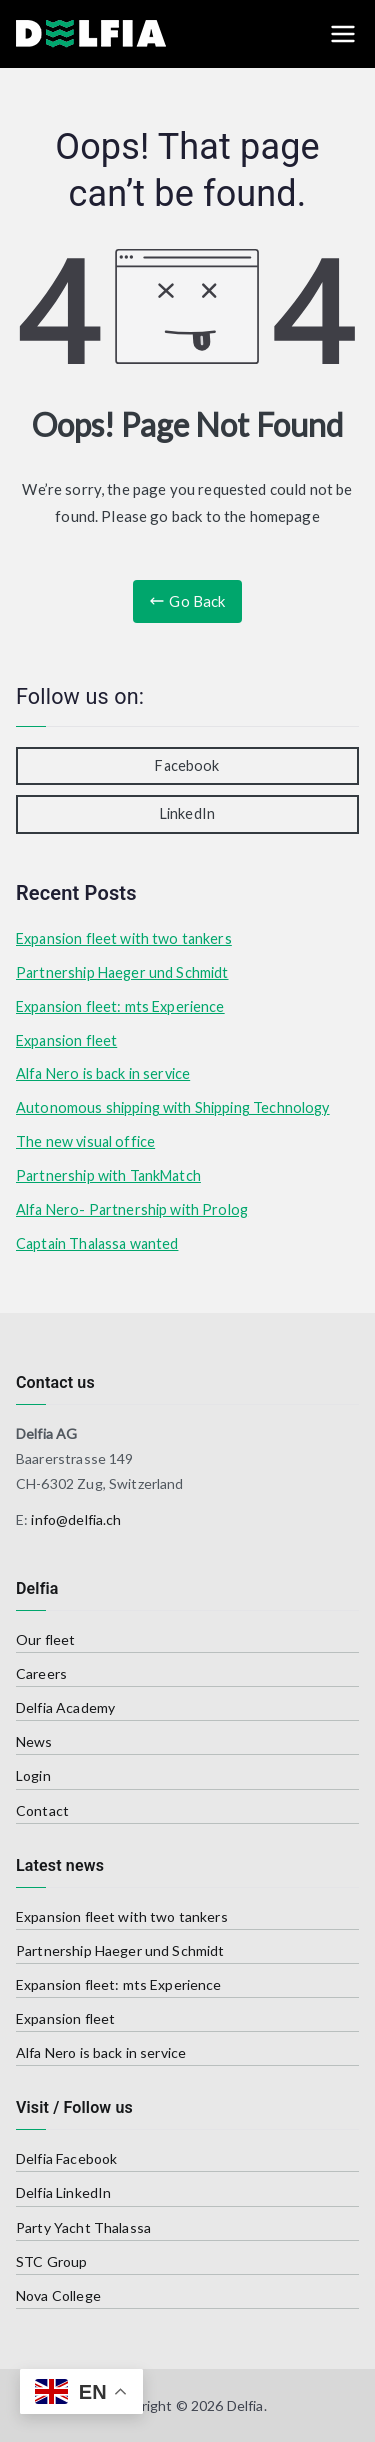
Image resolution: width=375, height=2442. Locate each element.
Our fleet (45, 1639)
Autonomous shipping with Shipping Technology (173, 1107)
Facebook (187, 765)
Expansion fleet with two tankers (124, 938)
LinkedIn (187, 813)
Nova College (58, 2295)
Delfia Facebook (66, 2158)
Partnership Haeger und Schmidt (122, 972)
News (34, 1741)
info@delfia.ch (76, 1519)
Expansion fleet (66, 1040)
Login (33, 1775)
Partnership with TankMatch (108, 1175)
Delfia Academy (65, 1707)
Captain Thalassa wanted (97, 1243)
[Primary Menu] (343, 34)
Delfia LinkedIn (63, 2192)
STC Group (51, 2261)
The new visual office (85, 1141)
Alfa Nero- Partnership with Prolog (132, 1209)
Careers (41, 1673)
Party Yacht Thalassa (83, 2227)
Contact (42, 1810)
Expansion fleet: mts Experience (120, 1006)
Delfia (245, 2405)
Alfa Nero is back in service (103, 1073)
